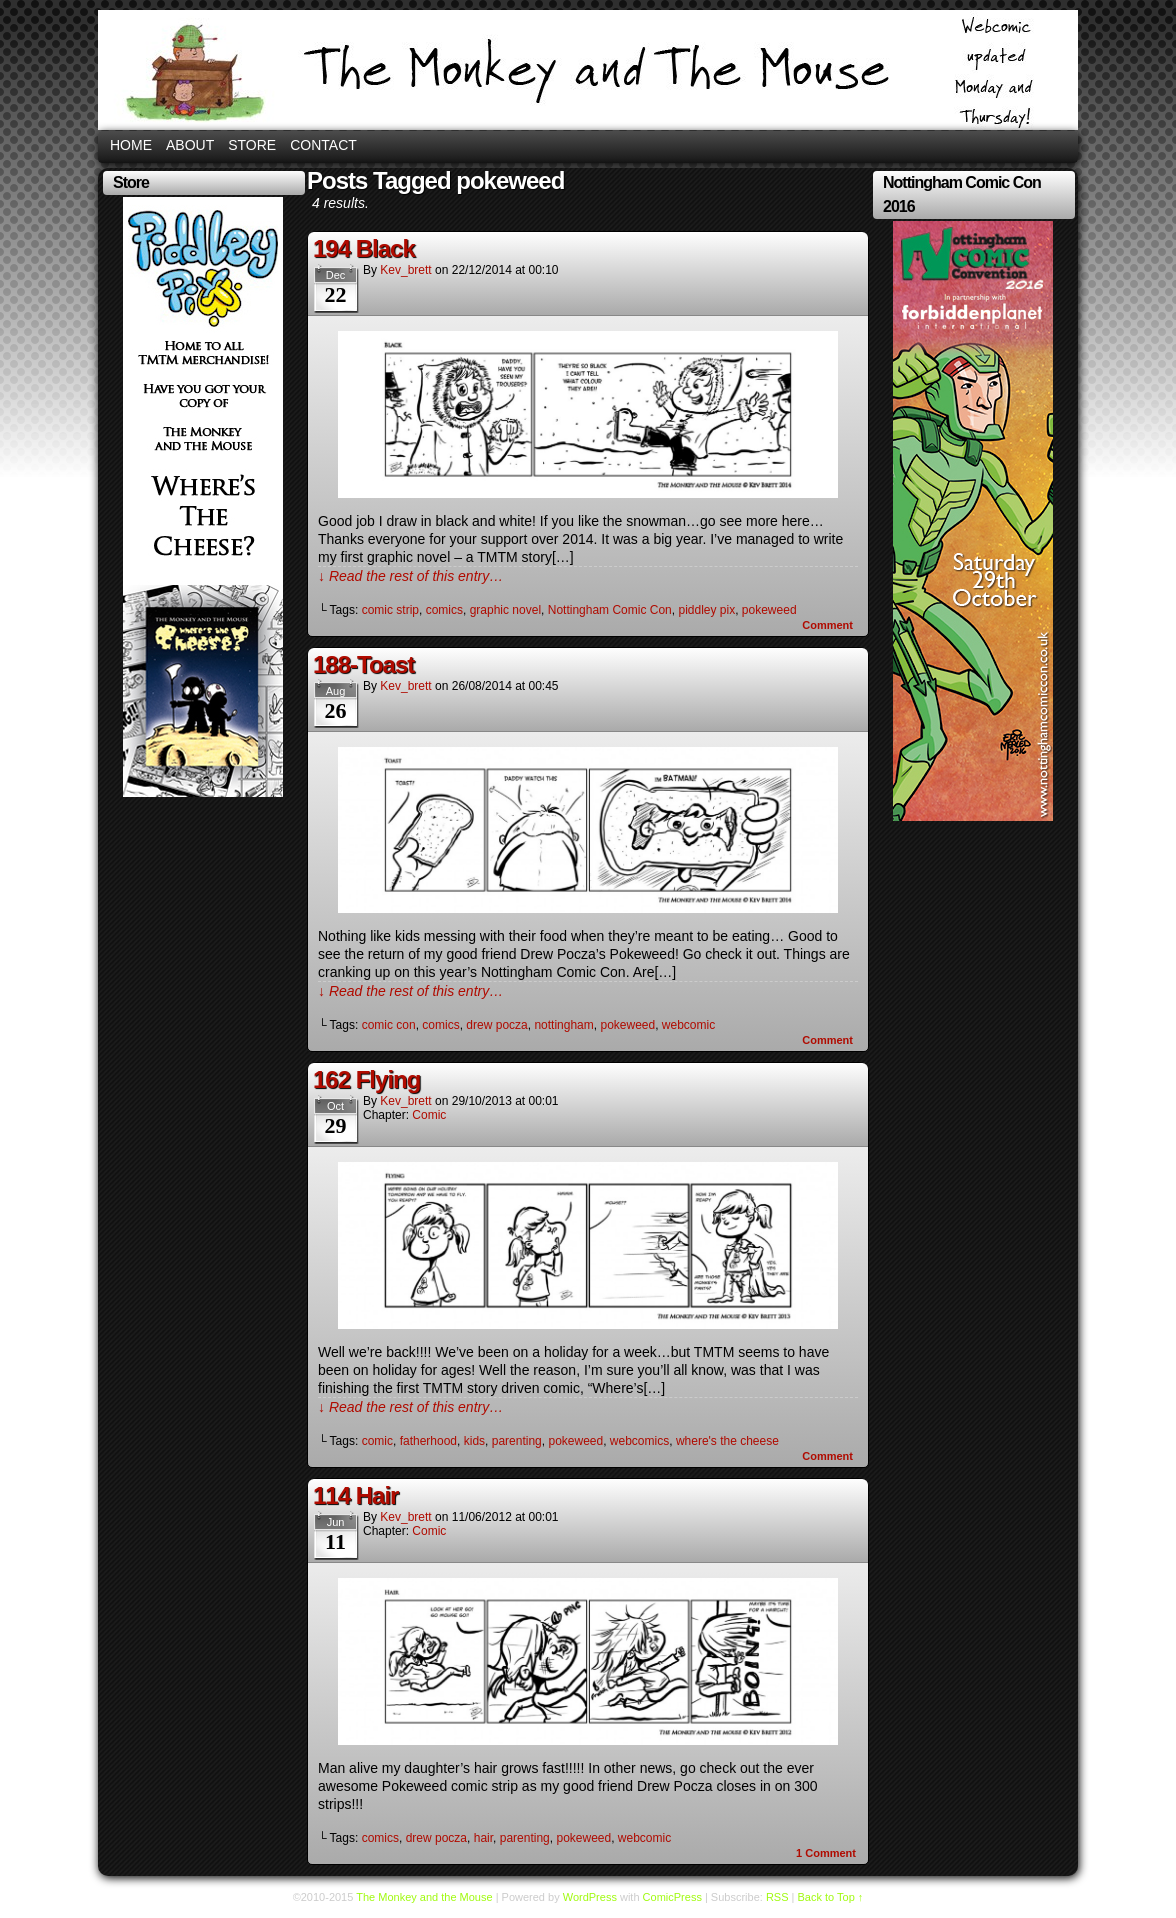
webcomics (639, 1441)
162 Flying (366, 1079)
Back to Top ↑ (831, 1897)
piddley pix (706, 610)
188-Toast (363, 664)
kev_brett (405, 270)
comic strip (390, 610)
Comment (827, 625)
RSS (777, 1897)
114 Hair (355, 1495)
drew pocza (496, 1025)
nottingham (563, 1025)
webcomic (688, 1025)
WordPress (590, 1897)
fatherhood (428, 1441)
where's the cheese (727, 1441)
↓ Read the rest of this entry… (410, 576)
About (190, 145)
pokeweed (769, 610)
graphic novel (505, 610)
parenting (517, 1441)
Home (131, 145)
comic (377, 1441)
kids (474, 1441)
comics (444, 610)
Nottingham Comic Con (610, 610)
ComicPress (672, 1897)
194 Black (364, 248)
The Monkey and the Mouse (588, 70)
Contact (323, 145)
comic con (389, 1025)
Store (252, 145)
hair (483, 1838)
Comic (429, 1115)
